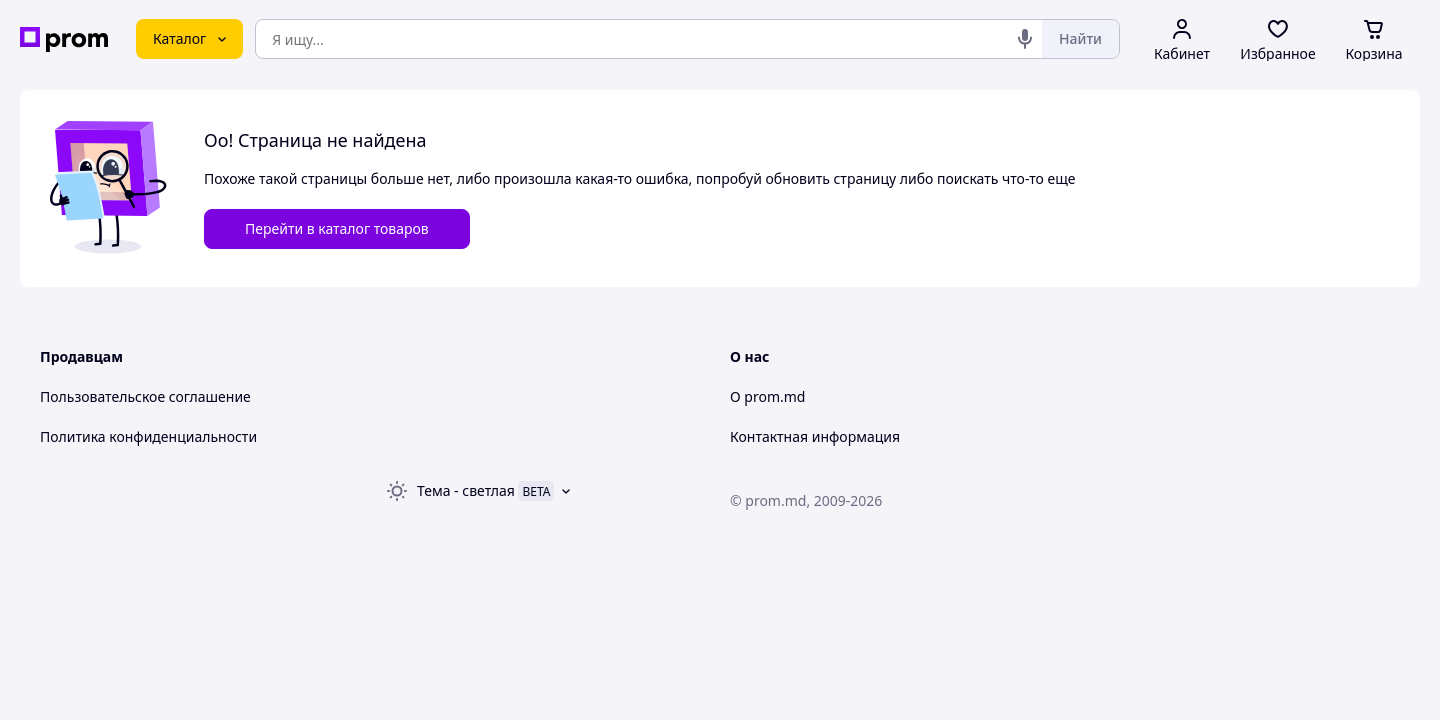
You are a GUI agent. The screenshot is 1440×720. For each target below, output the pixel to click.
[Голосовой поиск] (1025, 39)
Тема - (466, 490)
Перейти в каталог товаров (337, 228)
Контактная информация (815, 436)
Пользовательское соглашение (145, 396)
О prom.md (767, 396)
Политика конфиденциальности (148, 436)
